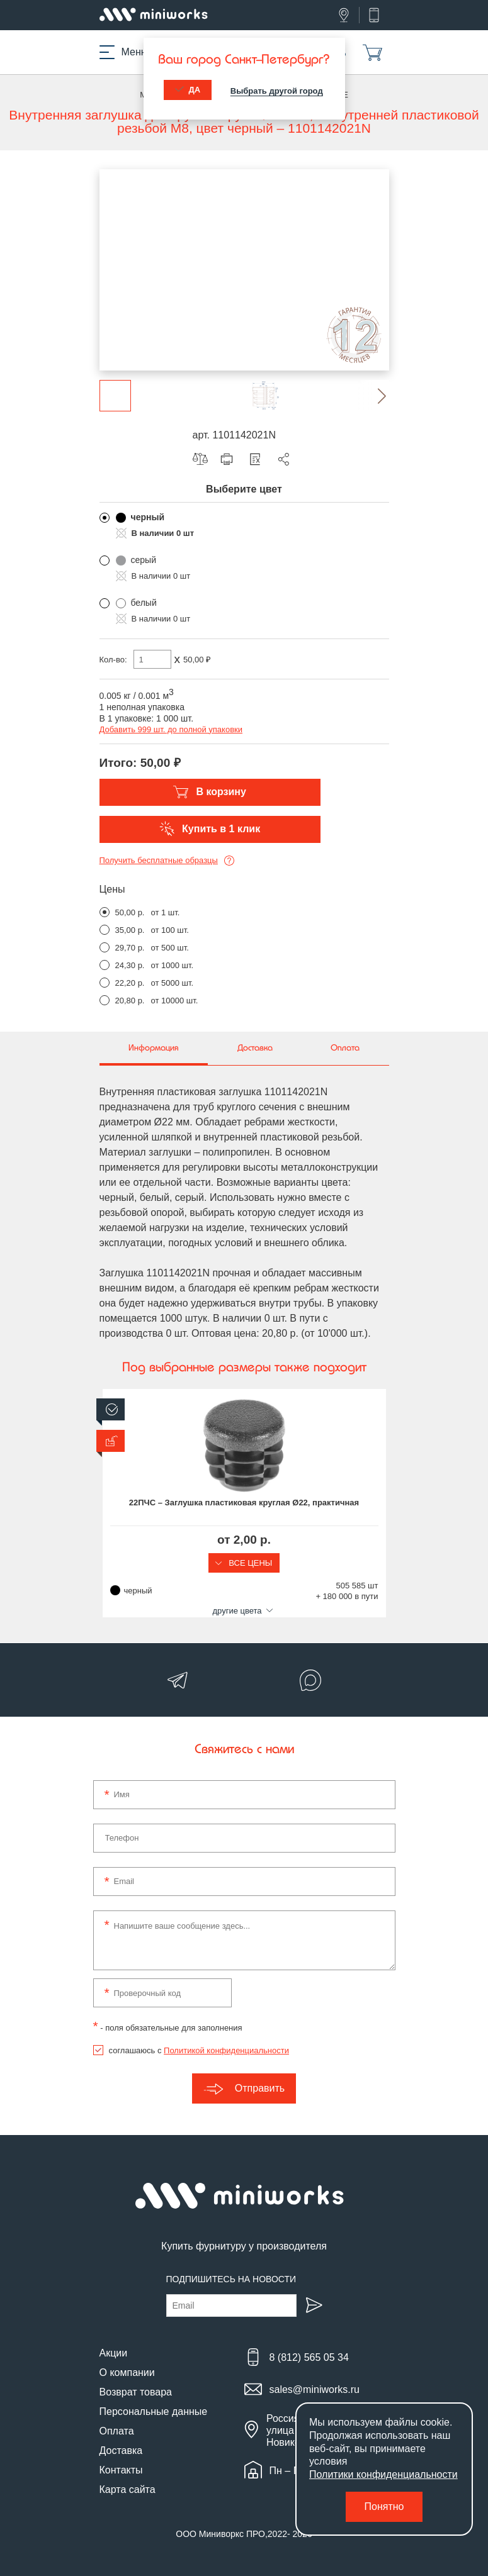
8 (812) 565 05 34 (309, 2357)
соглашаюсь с (199, 2050)
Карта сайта (127, 2489)
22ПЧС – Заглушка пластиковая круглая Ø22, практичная (244, 1502)
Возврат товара (136, 2392)
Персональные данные (153, 2411)
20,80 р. (130, 1000)
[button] (373, 395)
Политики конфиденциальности (383, 2474)
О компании (127, 2372)
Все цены (244, 1563)
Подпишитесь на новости (231, 2279)
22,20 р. (130, 983)
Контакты (121, 2470)
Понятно (384, 2506)
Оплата (116, 2431)
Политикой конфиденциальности (226, 2050)
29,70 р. (130, 947)
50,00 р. (130, 912)
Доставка (121, 2450)
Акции (113, 2353)
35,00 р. (130, 930)
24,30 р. (130, 965)
